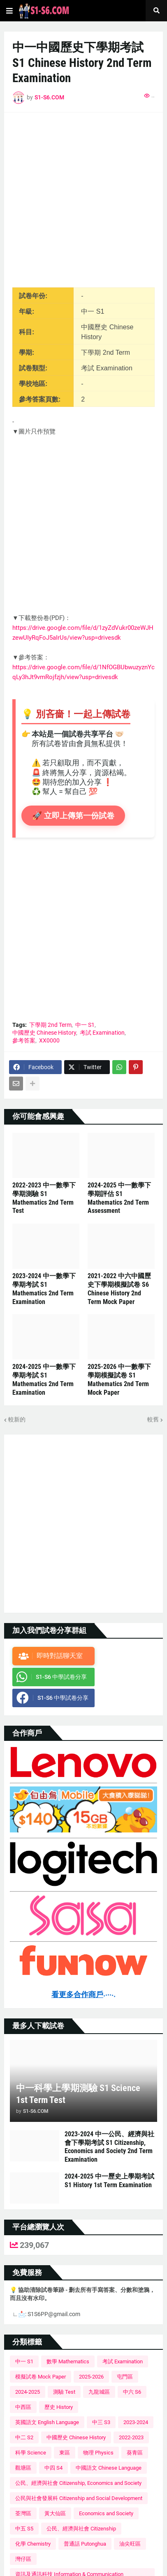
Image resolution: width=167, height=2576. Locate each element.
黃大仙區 (55, 2513)
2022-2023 (131, 2437)
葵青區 (135, 2453)
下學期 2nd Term (50, 1025)
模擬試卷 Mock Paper (40, 2377)
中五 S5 (24, 2528)
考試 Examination (102, 1032)
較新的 (17, 1419)
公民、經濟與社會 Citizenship (81, 2528)
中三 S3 (101, 2422)
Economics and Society (106, 2513)
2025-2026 (91, 2377)
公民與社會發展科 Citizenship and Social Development (78, 2498)
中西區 (23, 2407)
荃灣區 (23, 2513)
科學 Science (30, 2453)
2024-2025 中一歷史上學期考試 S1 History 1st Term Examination (109, 2180)
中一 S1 (85, 1025)
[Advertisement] (83, 204)
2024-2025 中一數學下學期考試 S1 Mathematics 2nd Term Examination (44, 1379)
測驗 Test (64, 2392)
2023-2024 (135, 2422)
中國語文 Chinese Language (108, 2468)
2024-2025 (27, 2392)
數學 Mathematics (67, 2361)
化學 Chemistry (33, 2544)
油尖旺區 (130, 2544)
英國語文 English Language (47, 2422)
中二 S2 (24, 2437)
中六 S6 (132, 2392)
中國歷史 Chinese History (44, 1032)
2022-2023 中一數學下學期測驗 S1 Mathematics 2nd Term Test (44, 1198)
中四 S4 (53, 2468)
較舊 (153, 1419)
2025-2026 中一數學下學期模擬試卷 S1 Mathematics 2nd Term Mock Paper (119, 1379)
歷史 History (58, 2407)
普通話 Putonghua (85, 2544)
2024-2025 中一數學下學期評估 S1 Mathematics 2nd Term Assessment (119, 1198)
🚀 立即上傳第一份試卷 (75, 815)
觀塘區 (23, 2468)
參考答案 (23, 1040)
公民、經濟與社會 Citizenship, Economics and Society (78, 2483)
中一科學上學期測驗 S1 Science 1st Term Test (78, 2094)
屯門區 (125, 2377)
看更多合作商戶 (83, 1995)
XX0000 (49, 1040)
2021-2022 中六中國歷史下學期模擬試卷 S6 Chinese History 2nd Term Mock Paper (119, 1288)
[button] (9, 10)
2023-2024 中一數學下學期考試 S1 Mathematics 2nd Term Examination (44, 1288)
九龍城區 (99, 2392)
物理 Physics (98, 2453)
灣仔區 (23, 2559)
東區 (64, 2453)
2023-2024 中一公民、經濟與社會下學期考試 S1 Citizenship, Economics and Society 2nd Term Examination (109, 2146)
